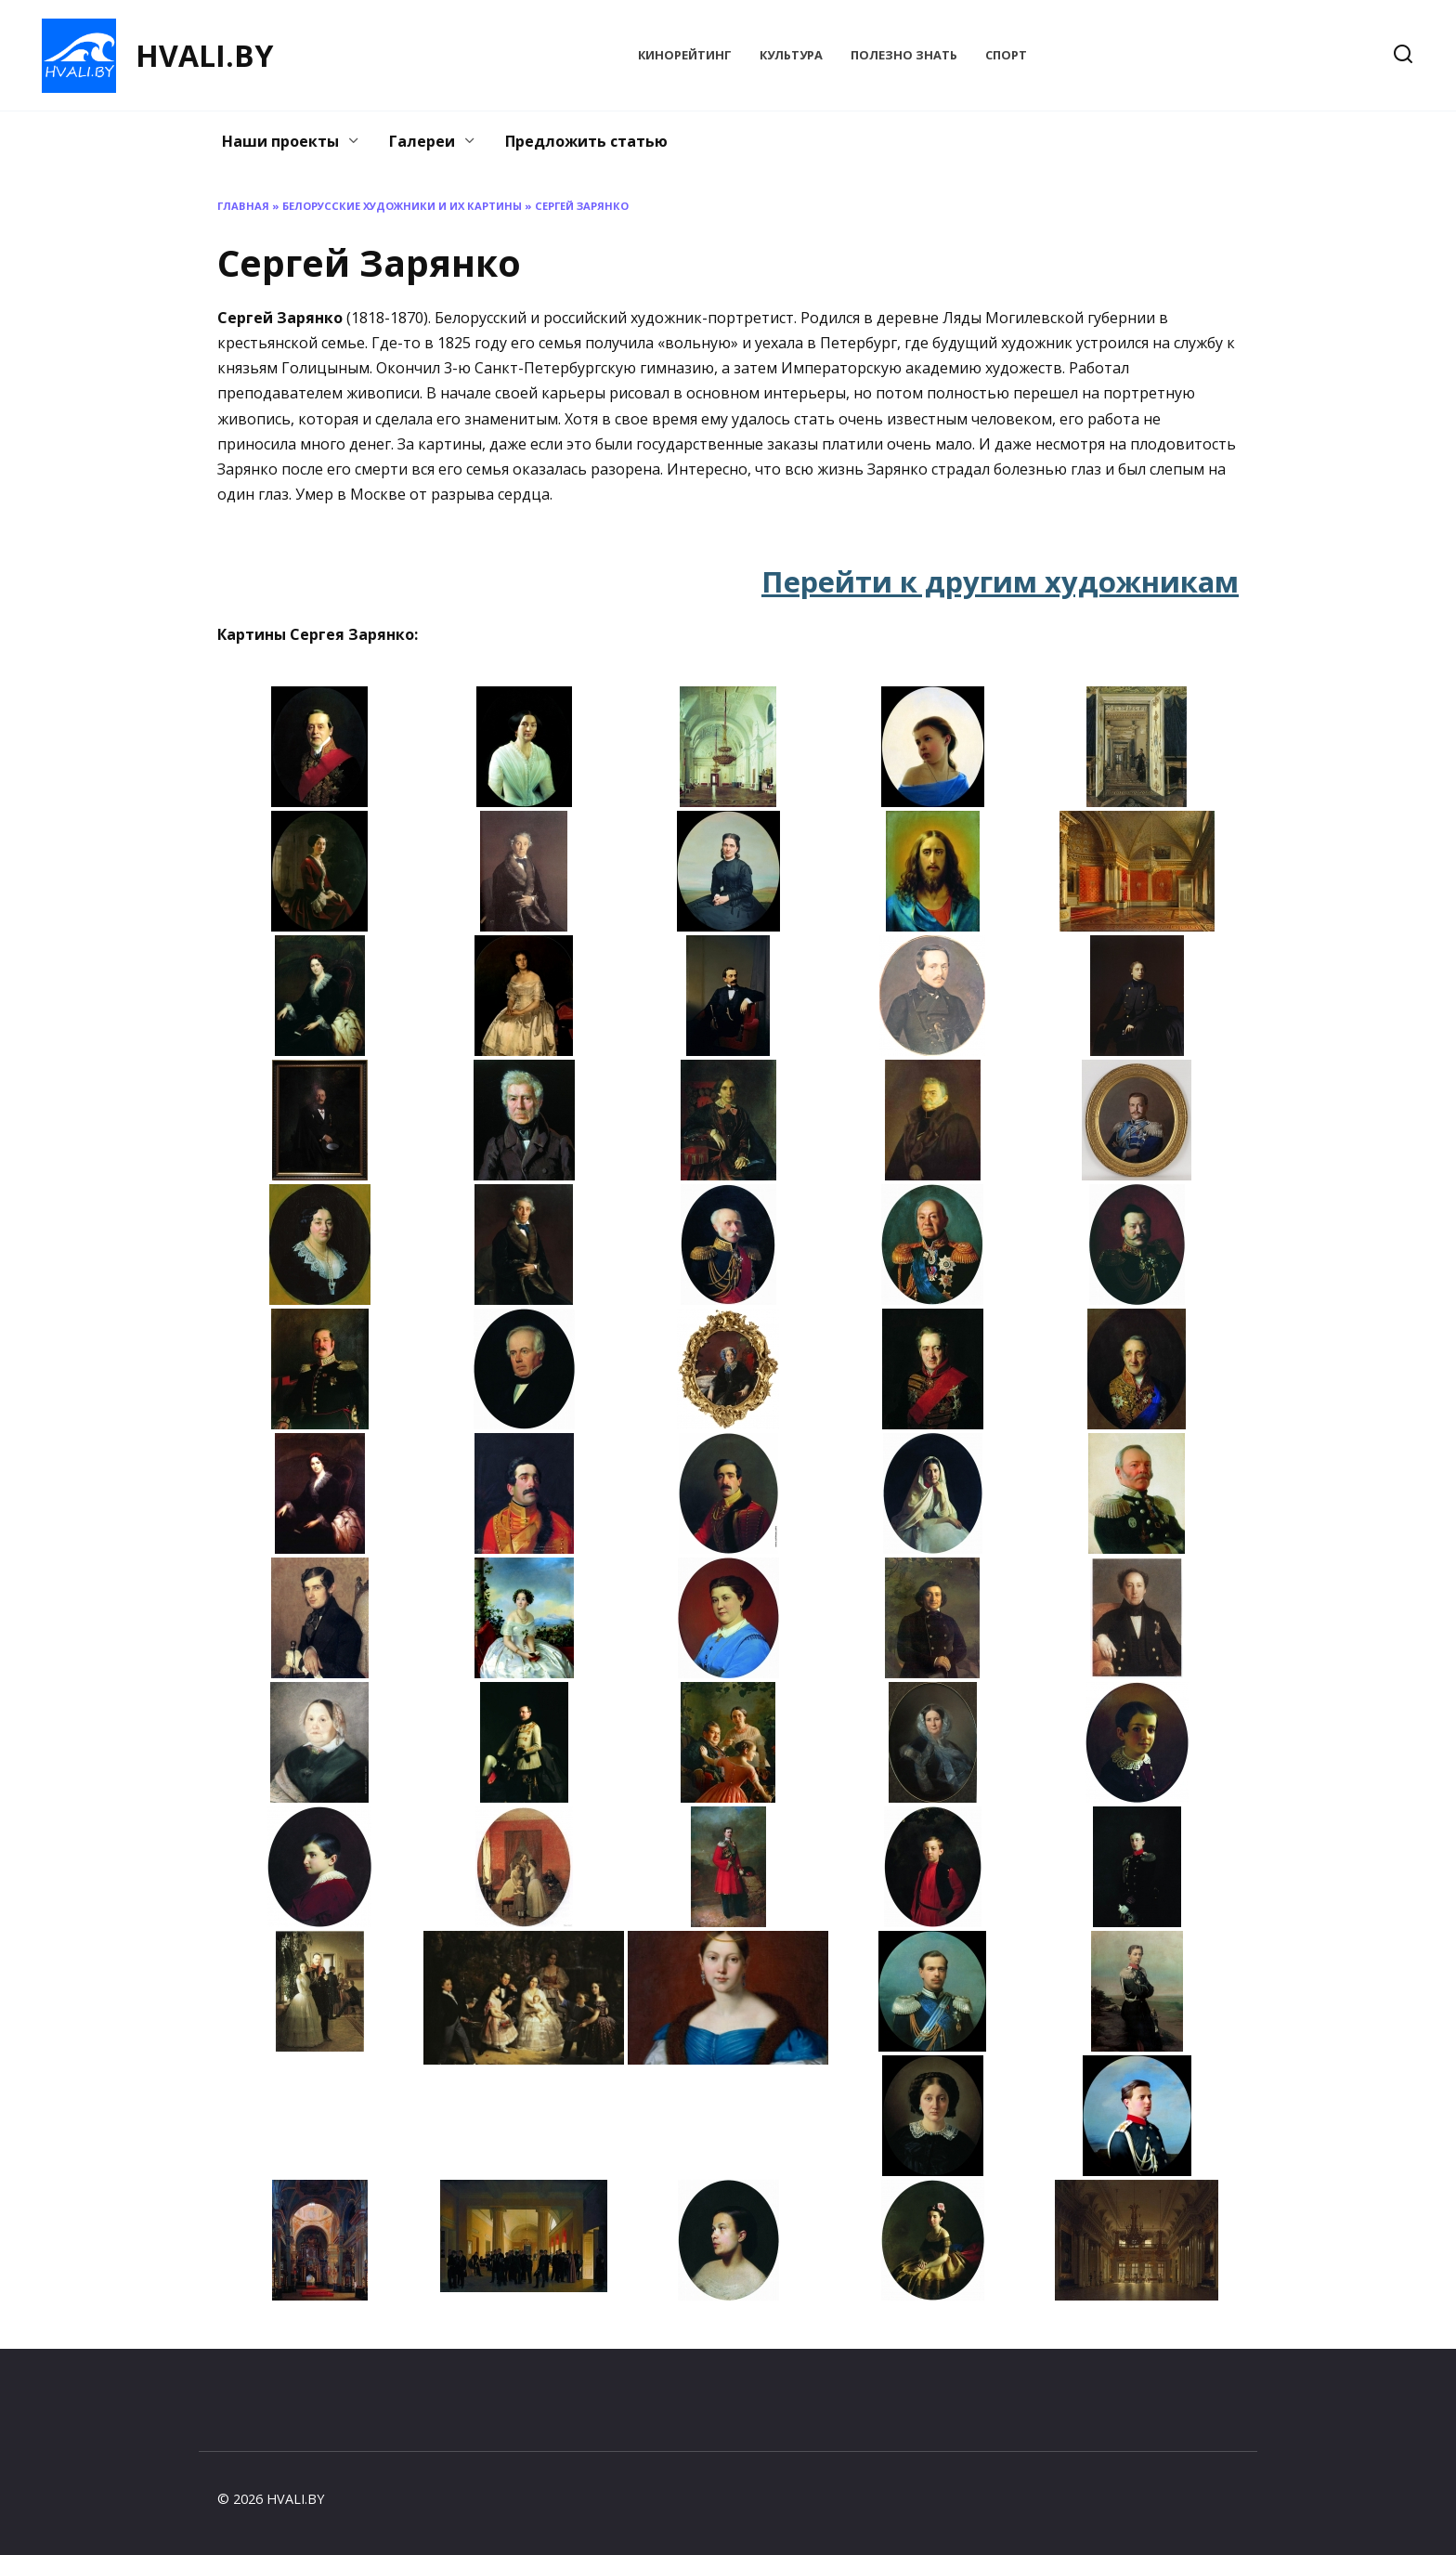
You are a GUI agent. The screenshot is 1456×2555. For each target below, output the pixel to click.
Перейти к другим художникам (1000, 581)
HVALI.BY (204, 55)
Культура (791, 54)
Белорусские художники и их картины (402, 206)
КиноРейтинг (685, 54)
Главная (243, 206)
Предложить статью (586, 141)
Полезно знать (904, 54)
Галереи (422, 141)
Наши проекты (280, 141)
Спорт (1006, 54)
